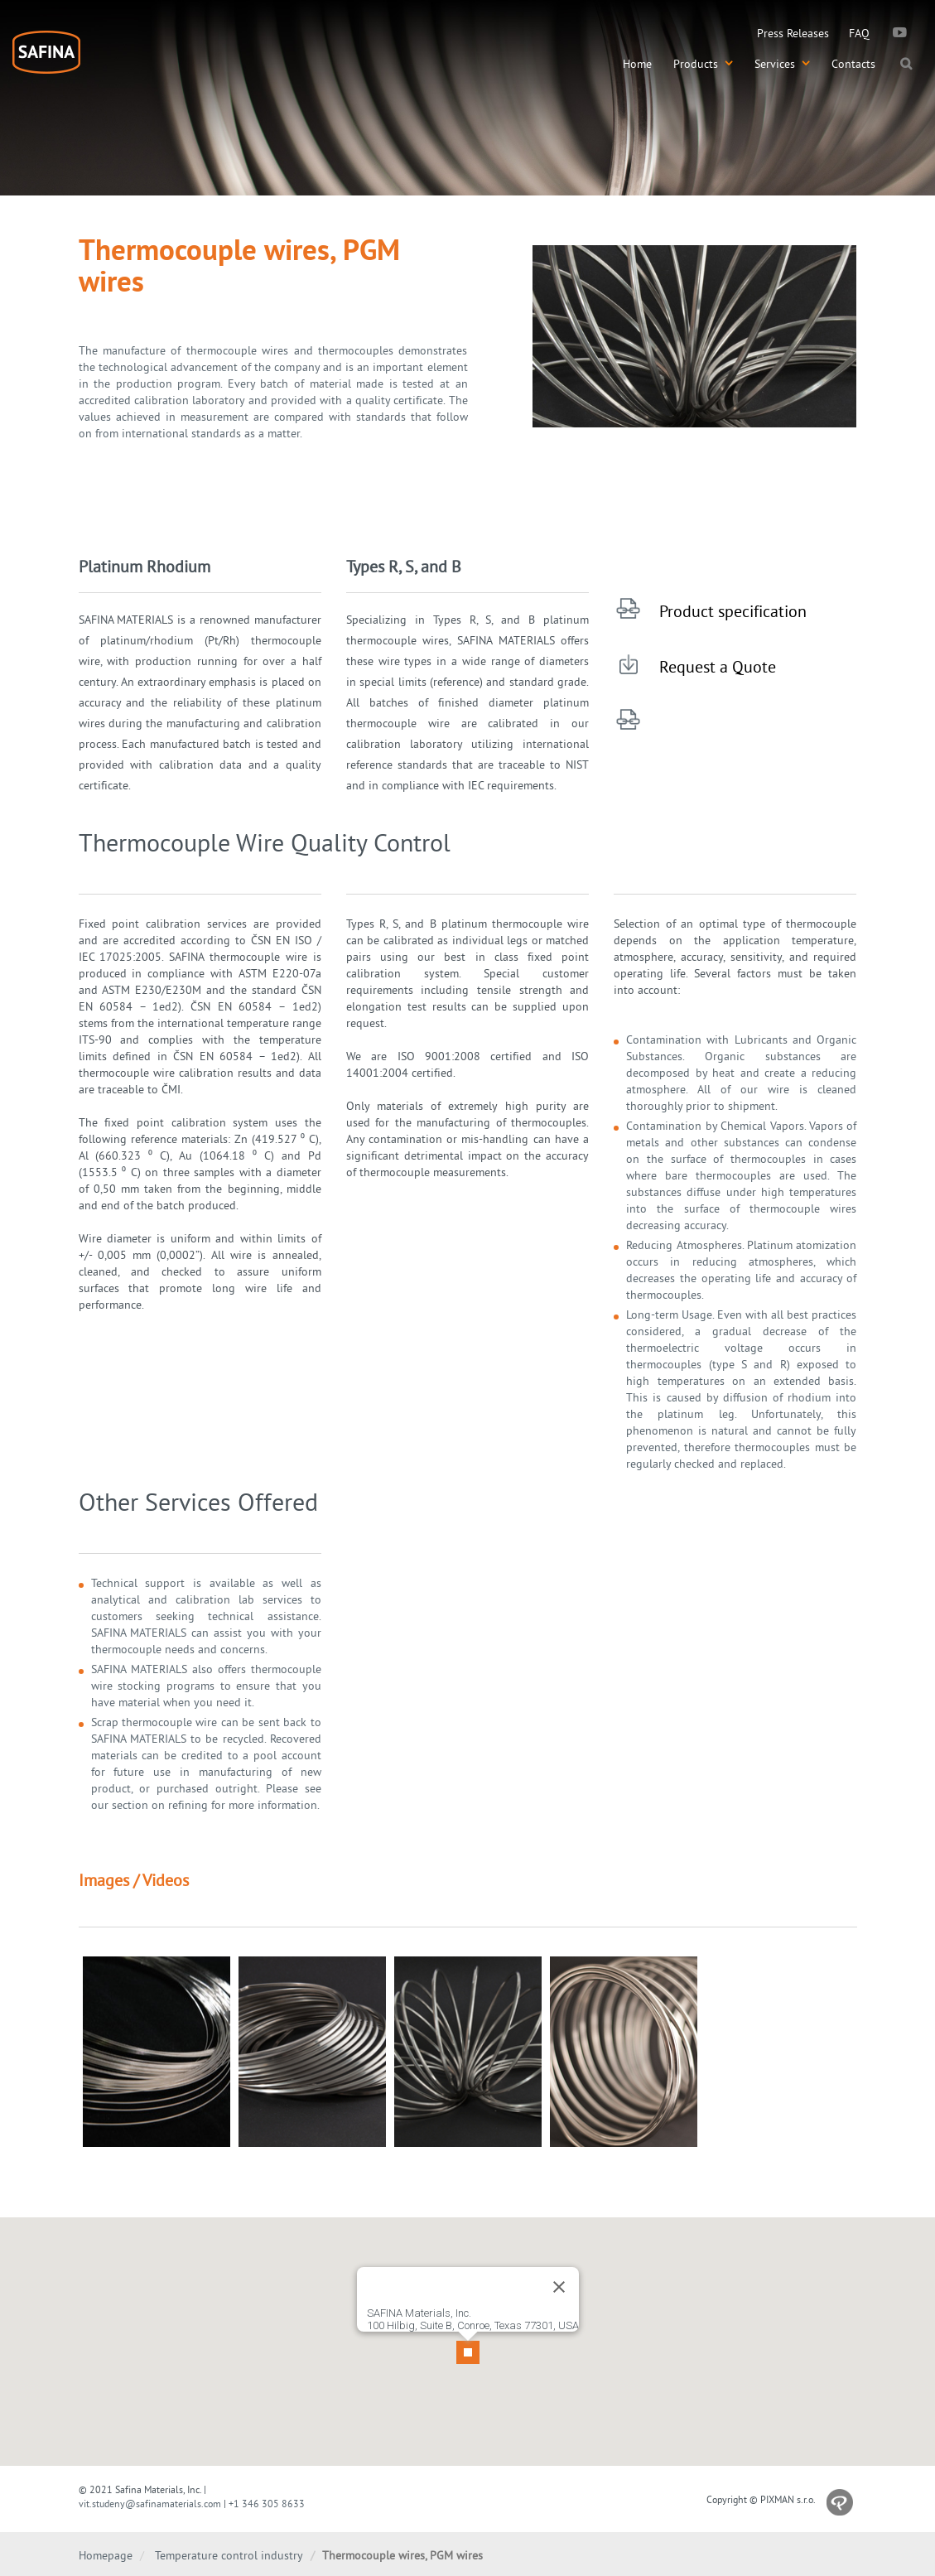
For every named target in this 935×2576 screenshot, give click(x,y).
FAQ (859, 33)
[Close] (559, 2274)
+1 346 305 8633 (267, 2503)
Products (703, 63)
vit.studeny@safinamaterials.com (150, 2503)
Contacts (853, 63)
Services (782, 63)
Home (637, 63)
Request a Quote (717, 666)
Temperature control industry (229, 2555)
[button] (468, 2331)
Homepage (106, 2555)
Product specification (733, 611)
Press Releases (793, 33)
